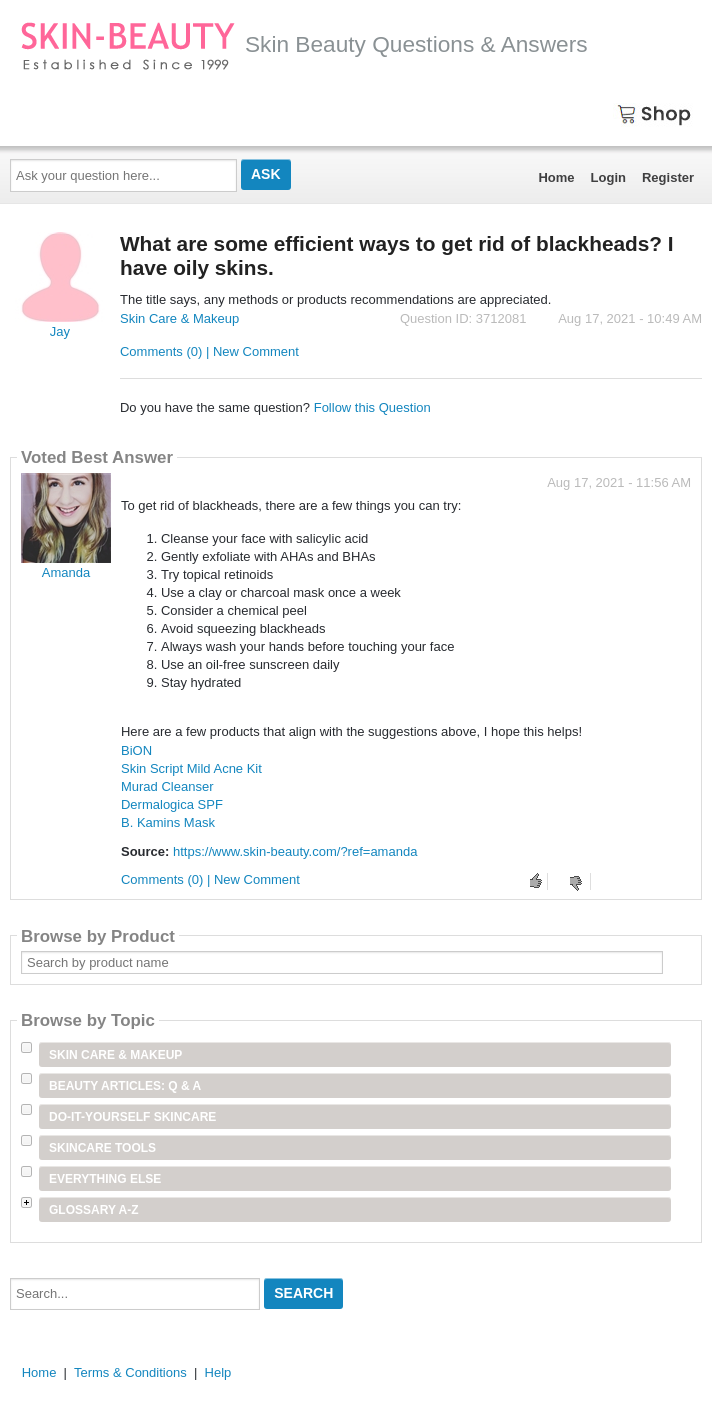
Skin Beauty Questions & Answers (304, 44)
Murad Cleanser (167, 786)
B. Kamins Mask (168, 822)
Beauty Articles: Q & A (125, 1086)
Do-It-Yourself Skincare (132, 1117)
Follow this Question (372, 407)
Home (556, 177)
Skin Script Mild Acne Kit (191, 768)
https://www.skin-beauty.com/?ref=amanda (295, 851)
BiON (136, 750)
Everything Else (105, 1179)
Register (668, 177)
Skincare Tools (102, 1148)
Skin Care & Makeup (179, 318)
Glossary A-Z (94, 1210)
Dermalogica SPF (172, 804)
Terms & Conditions (130, 1372)
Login (608, 177)
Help (218, 1372)
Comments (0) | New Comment (209, 351)
